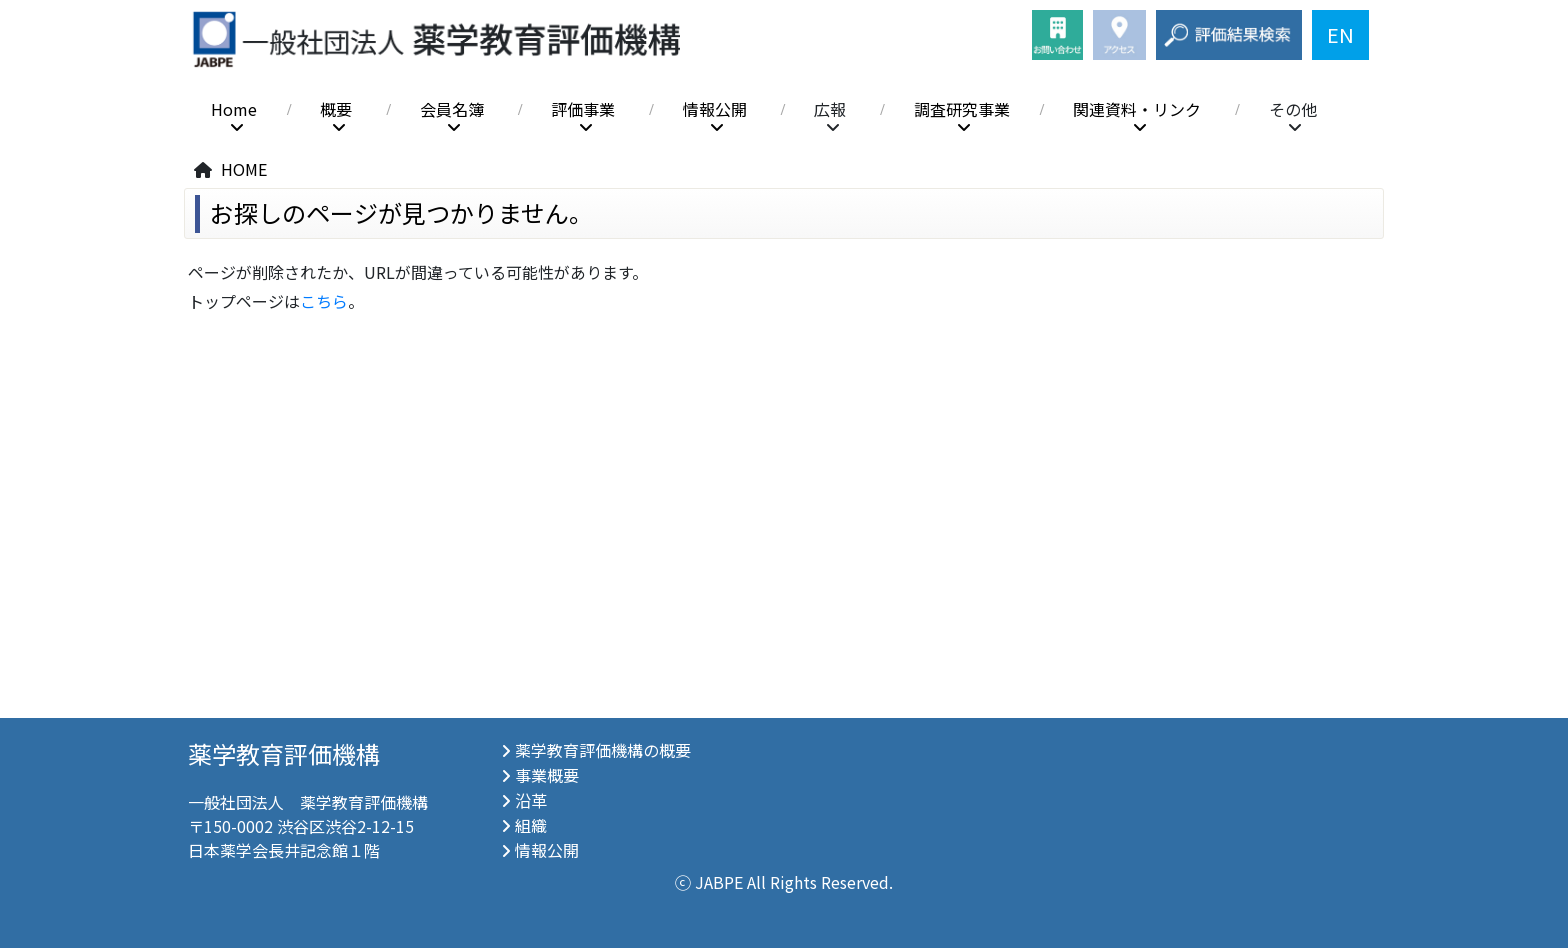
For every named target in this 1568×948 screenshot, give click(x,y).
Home (234, 109)
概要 (336, 109)
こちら (324, 301)
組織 (531, 825)
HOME (244, 169)
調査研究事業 (962, 109)
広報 (830, 109)
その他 (1293, 109)
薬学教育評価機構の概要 (603, 750)
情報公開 (715, 109)
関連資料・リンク (1137, 109)
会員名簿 (452, 109)
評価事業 (583, 109)
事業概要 (547, 775)
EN (1340, 34)
